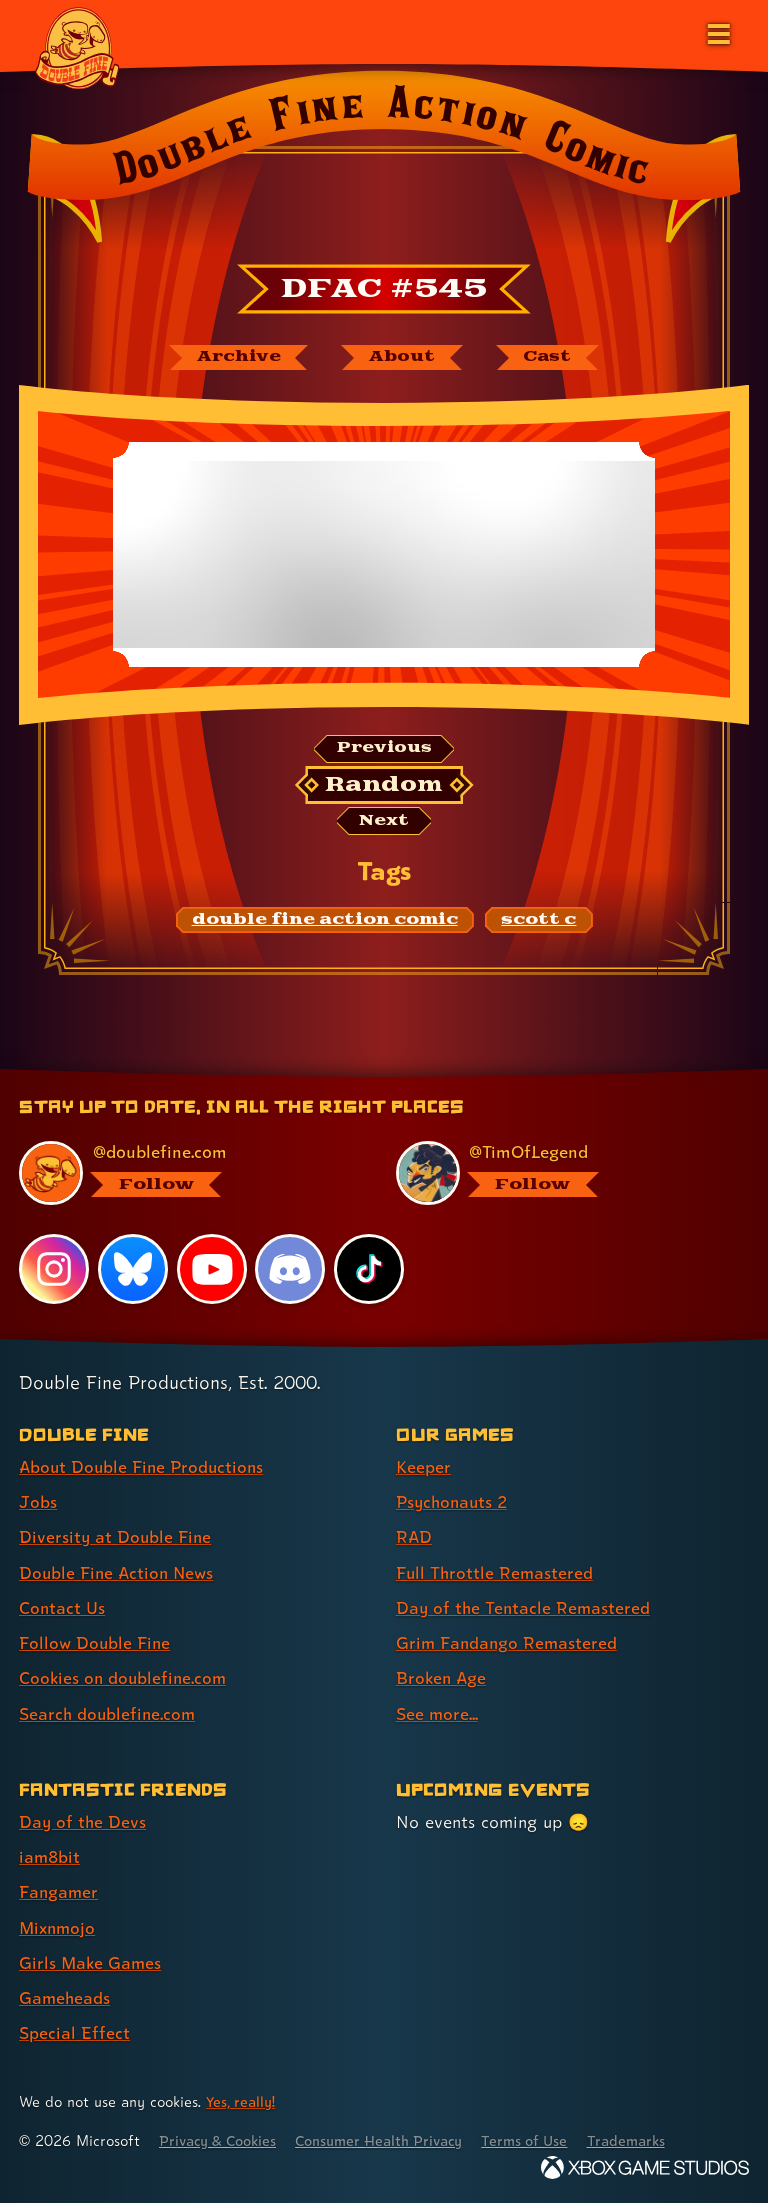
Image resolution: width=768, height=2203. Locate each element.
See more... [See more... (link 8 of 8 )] (437, 1714)
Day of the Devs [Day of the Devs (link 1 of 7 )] (83, 1822)
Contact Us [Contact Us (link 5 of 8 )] (62, 1609)
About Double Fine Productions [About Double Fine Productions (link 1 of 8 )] (144, 1469)
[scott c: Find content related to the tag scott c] (538, 923)
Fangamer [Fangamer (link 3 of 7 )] (59, 1892)
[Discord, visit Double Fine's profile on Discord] (291, 1271)
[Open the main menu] (717, 32)
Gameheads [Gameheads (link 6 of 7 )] (65, 1997)
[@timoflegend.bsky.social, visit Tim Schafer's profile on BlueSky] (560, 1176)
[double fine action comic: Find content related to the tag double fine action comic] (325, 923)
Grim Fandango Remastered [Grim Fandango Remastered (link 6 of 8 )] (508, 1644)
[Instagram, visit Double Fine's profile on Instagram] (54, 1271)
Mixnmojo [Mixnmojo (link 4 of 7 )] (59, 1927)
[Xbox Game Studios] (645, 2167)
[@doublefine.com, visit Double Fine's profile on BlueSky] (183, 1176)
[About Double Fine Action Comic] (401, 358)
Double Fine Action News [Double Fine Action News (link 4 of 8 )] (119, 1574)
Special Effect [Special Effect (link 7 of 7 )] (74, 2032)
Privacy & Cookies (221, 2140)
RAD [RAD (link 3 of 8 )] (414, 1539)
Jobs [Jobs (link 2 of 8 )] (38, 1504)
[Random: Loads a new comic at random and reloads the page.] (384, 786)
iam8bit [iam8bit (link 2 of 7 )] (50, 1857)
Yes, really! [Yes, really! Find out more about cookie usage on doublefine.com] (242, 2101)
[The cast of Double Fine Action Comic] (550, 358)
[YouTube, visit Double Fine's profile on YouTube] (212, 1271)
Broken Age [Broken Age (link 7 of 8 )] (442, 1679)
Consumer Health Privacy (390, 2140)
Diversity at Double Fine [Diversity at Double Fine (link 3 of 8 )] (116, 1539)
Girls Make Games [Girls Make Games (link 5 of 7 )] (91, 1962)
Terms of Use (542, 2140)
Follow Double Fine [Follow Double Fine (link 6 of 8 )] (96, 1644)
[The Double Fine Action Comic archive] (235, 358)
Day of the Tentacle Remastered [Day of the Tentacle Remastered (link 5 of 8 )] (525, 1609)
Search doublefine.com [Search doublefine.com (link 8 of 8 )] (109, 1714)
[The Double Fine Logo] (77, 47)
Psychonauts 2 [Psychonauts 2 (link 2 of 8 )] (454, 1504)
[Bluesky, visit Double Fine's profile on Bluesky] (133, 1271)
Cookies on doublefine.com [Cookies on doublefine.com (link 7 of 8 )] (125, 1679)
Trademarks (647, 2140)
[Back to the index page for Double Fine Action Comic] (384, 163)
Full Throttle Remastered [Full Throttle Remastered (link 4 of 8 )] (496, 1574)
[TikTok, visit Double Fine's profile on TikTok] (369, 1271)
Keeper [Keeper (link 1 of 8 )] (423, 1469)
